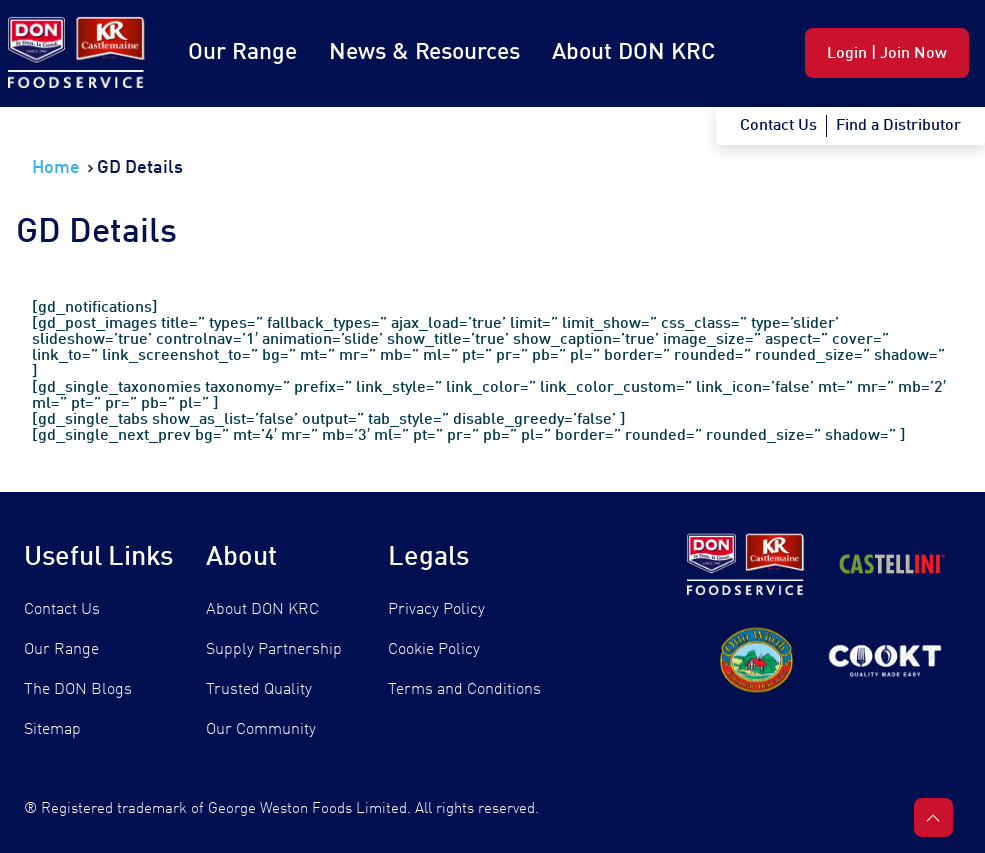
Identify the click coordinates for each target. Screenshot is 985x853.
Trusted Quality (259, 690)
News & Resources (424, 52)
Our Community (261, 730)
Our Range (242, 52)
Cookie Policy (434, 650)
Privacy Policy (436, 610)
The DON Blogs (78, 690)
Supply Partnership (274, 650)
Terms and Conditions (464, 690)
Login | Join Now (887, 54)
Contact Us (62, 610)
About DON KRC (633, 52)
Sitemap (52, 730)
